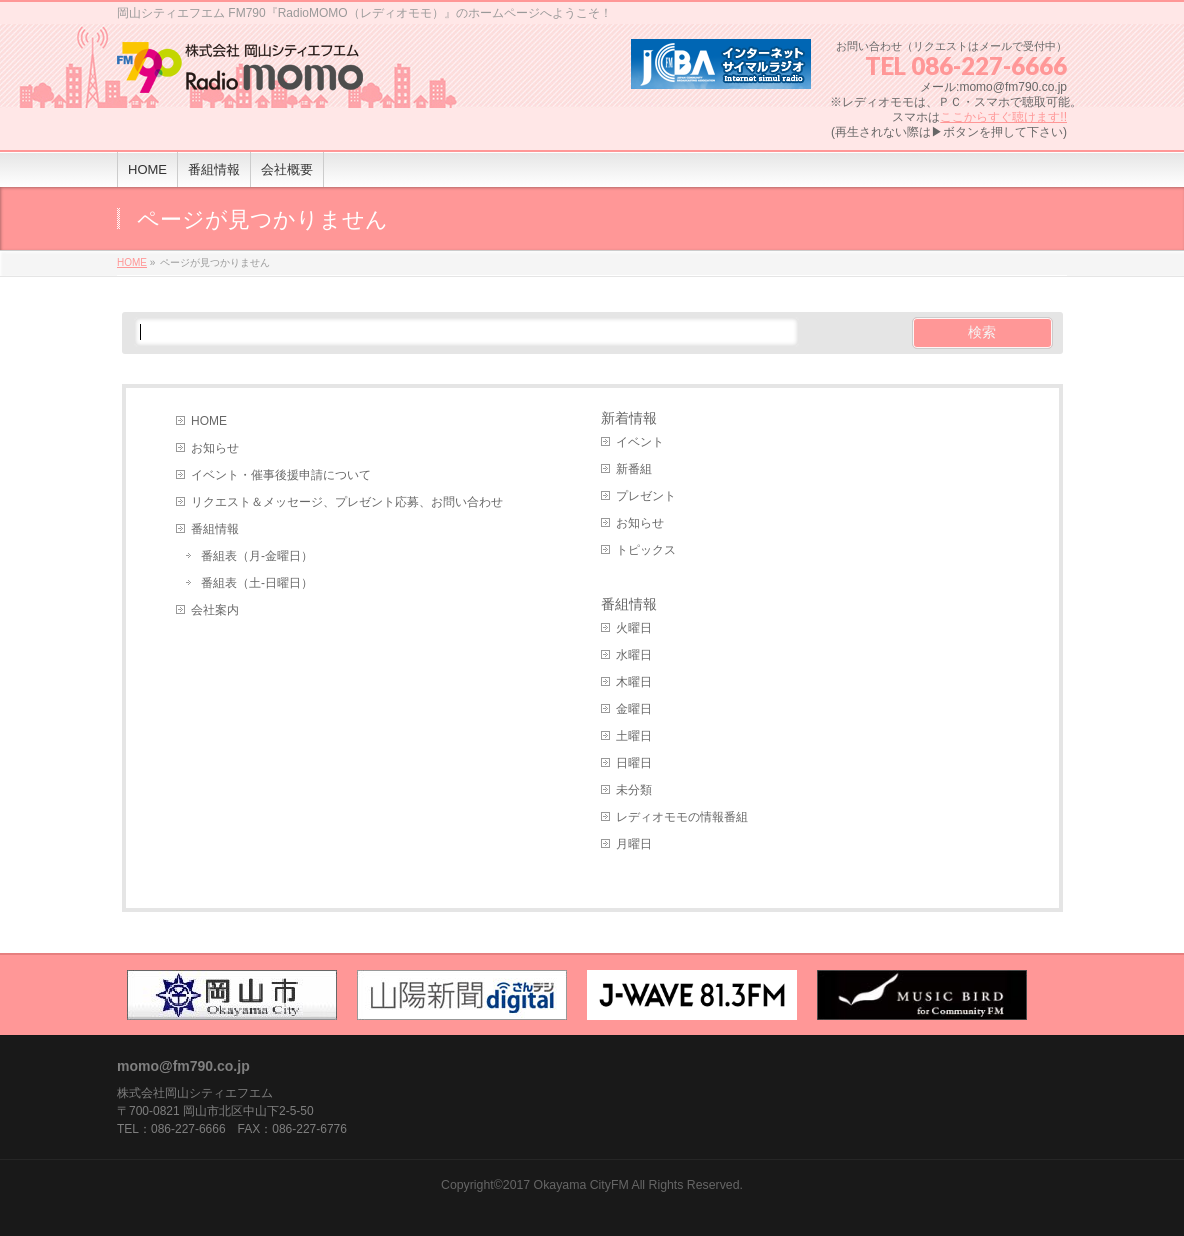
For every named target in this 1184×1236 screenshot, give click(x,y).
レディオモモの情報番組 (682, 817)
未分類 (634, 790)
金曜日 (634, 709)
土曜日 (634, 736)
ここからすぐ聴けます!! (1003, 117)
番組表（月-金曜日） (257, 556)
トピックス (646, 550)
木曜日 (634, 682)
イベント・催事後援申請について (281, 475)
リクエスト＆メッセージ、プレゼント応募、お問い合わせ (347, 502)
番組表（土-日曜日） (257, 583)
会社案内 (215, 610)
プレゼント (646, 496)
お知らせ (215, 448)
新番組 (634, 469)
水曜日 (634, 655)
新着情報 (629, 418)
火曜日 (634, 628)
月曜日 (634, 844)
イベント (640, 442)
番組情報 (215, 529)
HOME (209, 421)
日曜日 (634, 763)
